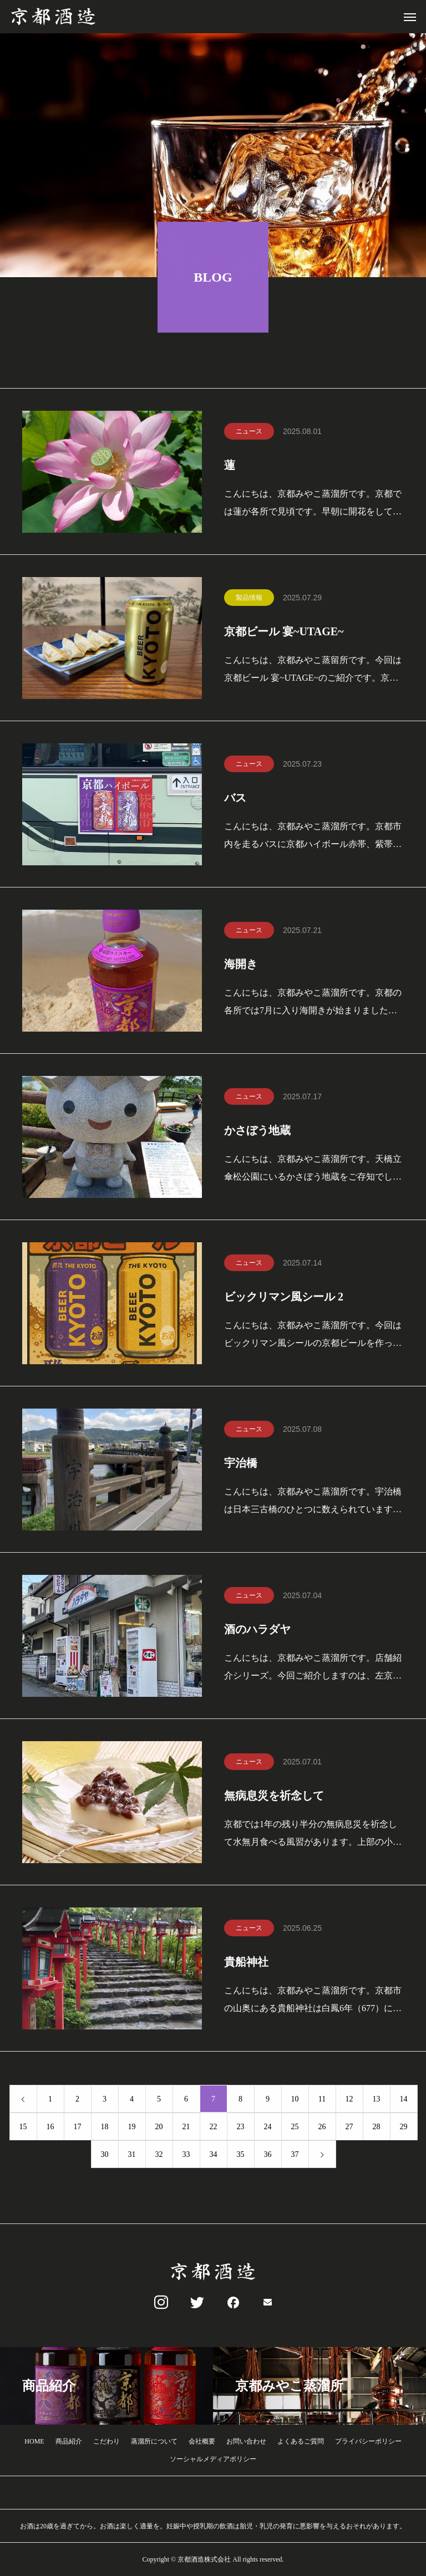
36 (268, 2155)
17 (78, 2127)
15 (23, 2127)
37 (295, 2155)
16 (50, 2127)
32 (159, 2155)
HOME (34, 2441)
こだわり (106, 2441)
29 (404, 2127)
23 (241, 2127)
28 (377, 2127)
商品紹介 (68, 2441)
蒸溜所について (154, 2441)
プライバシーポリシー (368, 2441)
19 (132, 2127)
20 (159, 2127)
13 (377, 2099)
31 (132, 2155)
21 (186, 2127)
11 (322, 2099)
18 (105, 2127)
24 (268, 2127)
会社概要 (202, 2441)
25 (295, 2127)
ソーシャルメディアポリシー (213, 2459)
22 (213, 2127)
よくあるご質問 (300, 2441)
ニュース (249, 432)
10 (295, 2099)
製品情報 (249, 598)
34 (213, 2155)
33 (186, 2155)
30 (105, 2155)
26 (322, 2127)
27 (349, 2127)
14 (404, 2099)
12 (349, 2099)
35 (241, 2155)
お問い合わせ (246, 2441)
